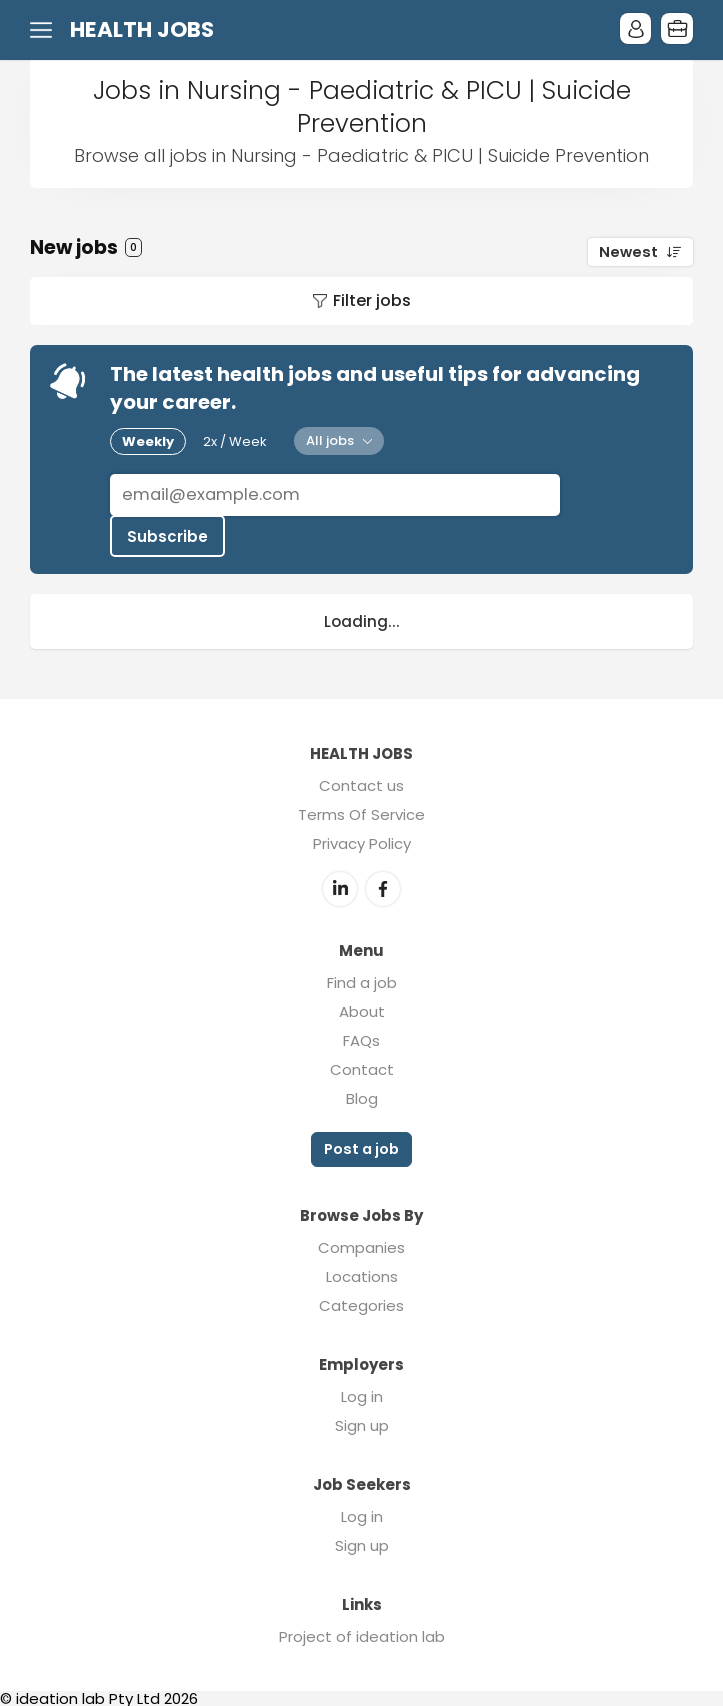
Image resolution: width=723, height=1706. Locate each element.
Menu (45, 30)
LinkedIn (340, 887)
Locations (362, 1273)
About (362, 1009)
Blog (362, 1096)
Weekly (148, 441)
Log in (362, 1393)
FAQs (361, 1038)
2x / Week (235, 441)
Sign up (362, 1422)
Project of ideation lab (362, 1633)
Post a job (361, 1147)
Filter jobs (372, 300)
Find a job (362, 980)
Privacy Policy (362, 842)
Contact (362, 1067)
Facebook (383, 887)
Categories (361, 1302)
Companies (361, 1244)
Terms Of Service (361, 813)
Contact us (361, 784)
